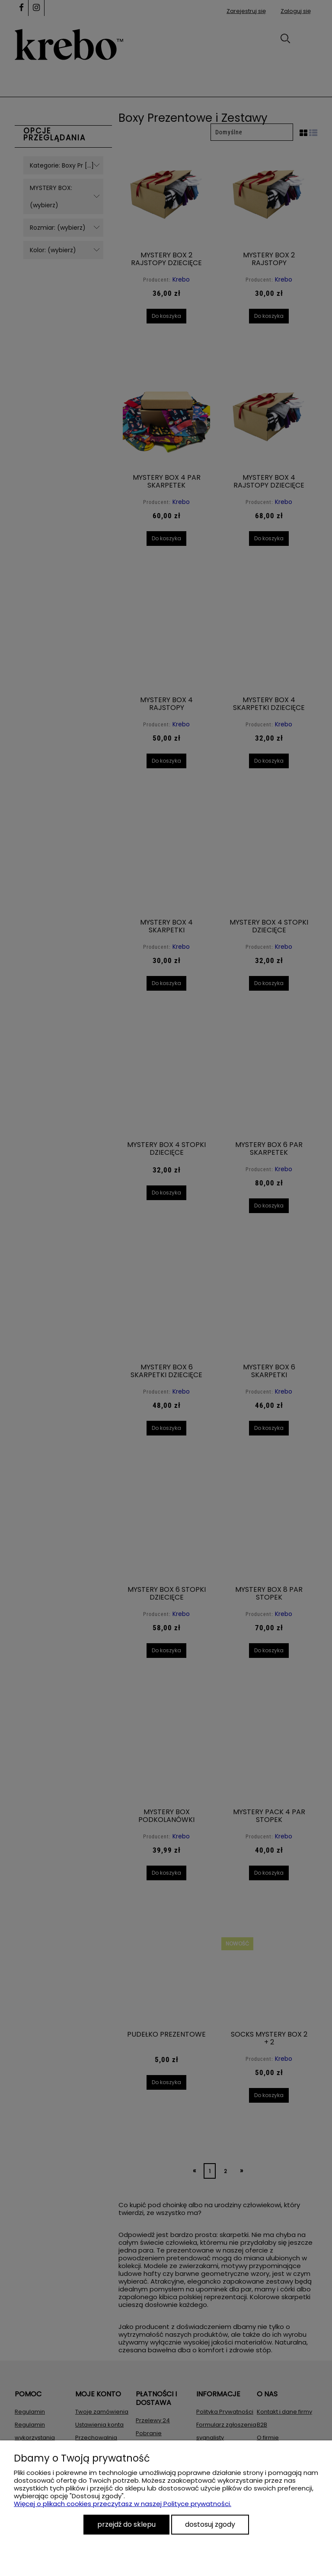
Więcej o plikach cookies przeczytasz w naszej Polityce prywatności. (122, 2503)
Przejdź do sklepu (126, 2524)
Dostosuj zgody (210, 2524)
